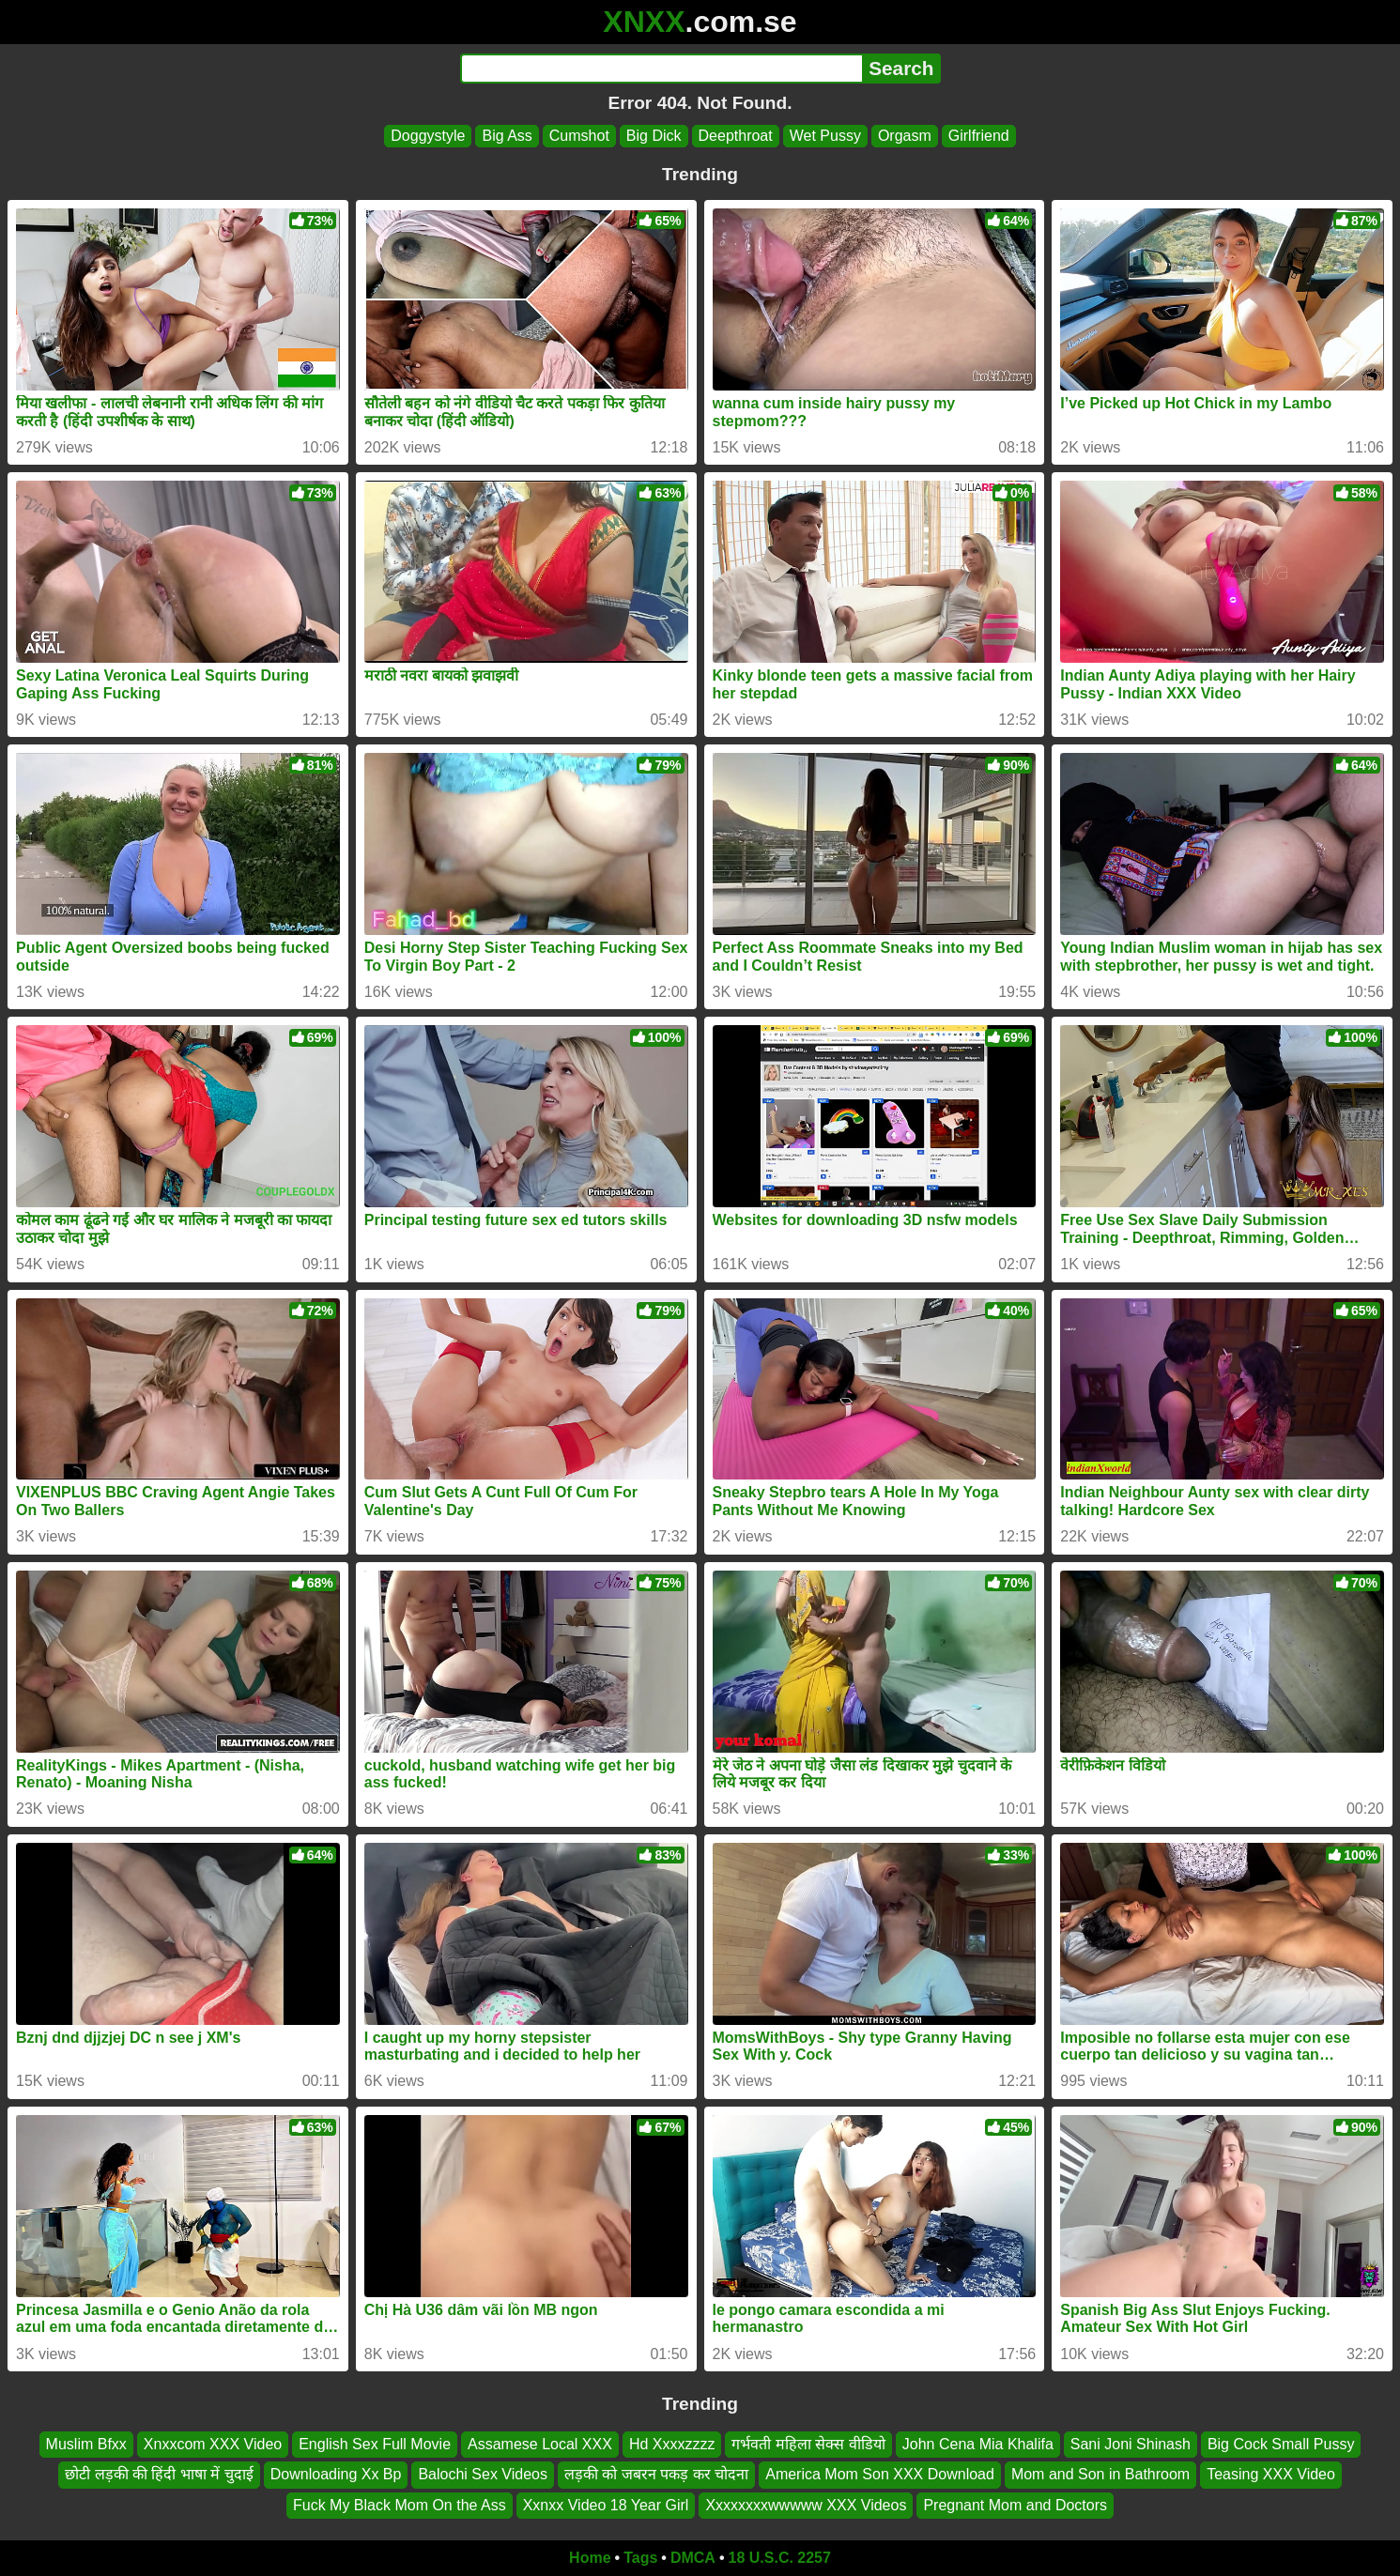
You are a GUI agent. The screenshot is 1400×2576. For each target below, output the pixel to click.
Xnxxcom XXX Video (213, 2444)
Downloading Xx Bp (336, 2474)
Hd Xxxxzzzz (672, 2444)
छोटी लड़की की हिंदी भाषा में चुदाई (159, 2474)
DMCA (692, 2558)
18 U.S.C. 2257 (780, 2558)
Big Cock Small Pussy (1281, 2444)
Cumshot (579, 136)
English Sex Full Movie (375, 2444)
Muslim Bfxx (86, 2444)
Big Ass (506, 136)
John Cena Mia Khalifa (978, 2444)
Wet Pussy (825, 136)
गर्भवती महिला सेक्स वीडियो (808, 2444)
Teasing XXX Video (1271, 2474)
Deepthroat (736, 136)
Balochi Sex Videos (482, 2474)
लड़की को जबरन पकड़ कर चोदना (656, 2474)
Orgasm (904, 136)
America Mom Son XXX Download (879, 2474)
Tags (640, 2558)
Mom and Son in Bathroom (1100, 2474)
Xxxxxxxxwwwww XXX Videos (805, 2505)
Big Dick (654, 136)
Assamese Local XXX (540, 2444)
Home (589, 2558)
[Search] (661, 69)
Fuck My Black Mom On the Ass (399, 2505)
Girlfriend (978, 136)
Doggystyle (428, 136)
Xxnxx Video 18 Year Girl (606, 2505)
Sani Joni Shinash (1130, 2444)
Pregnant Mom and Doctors (1015, 2505)
